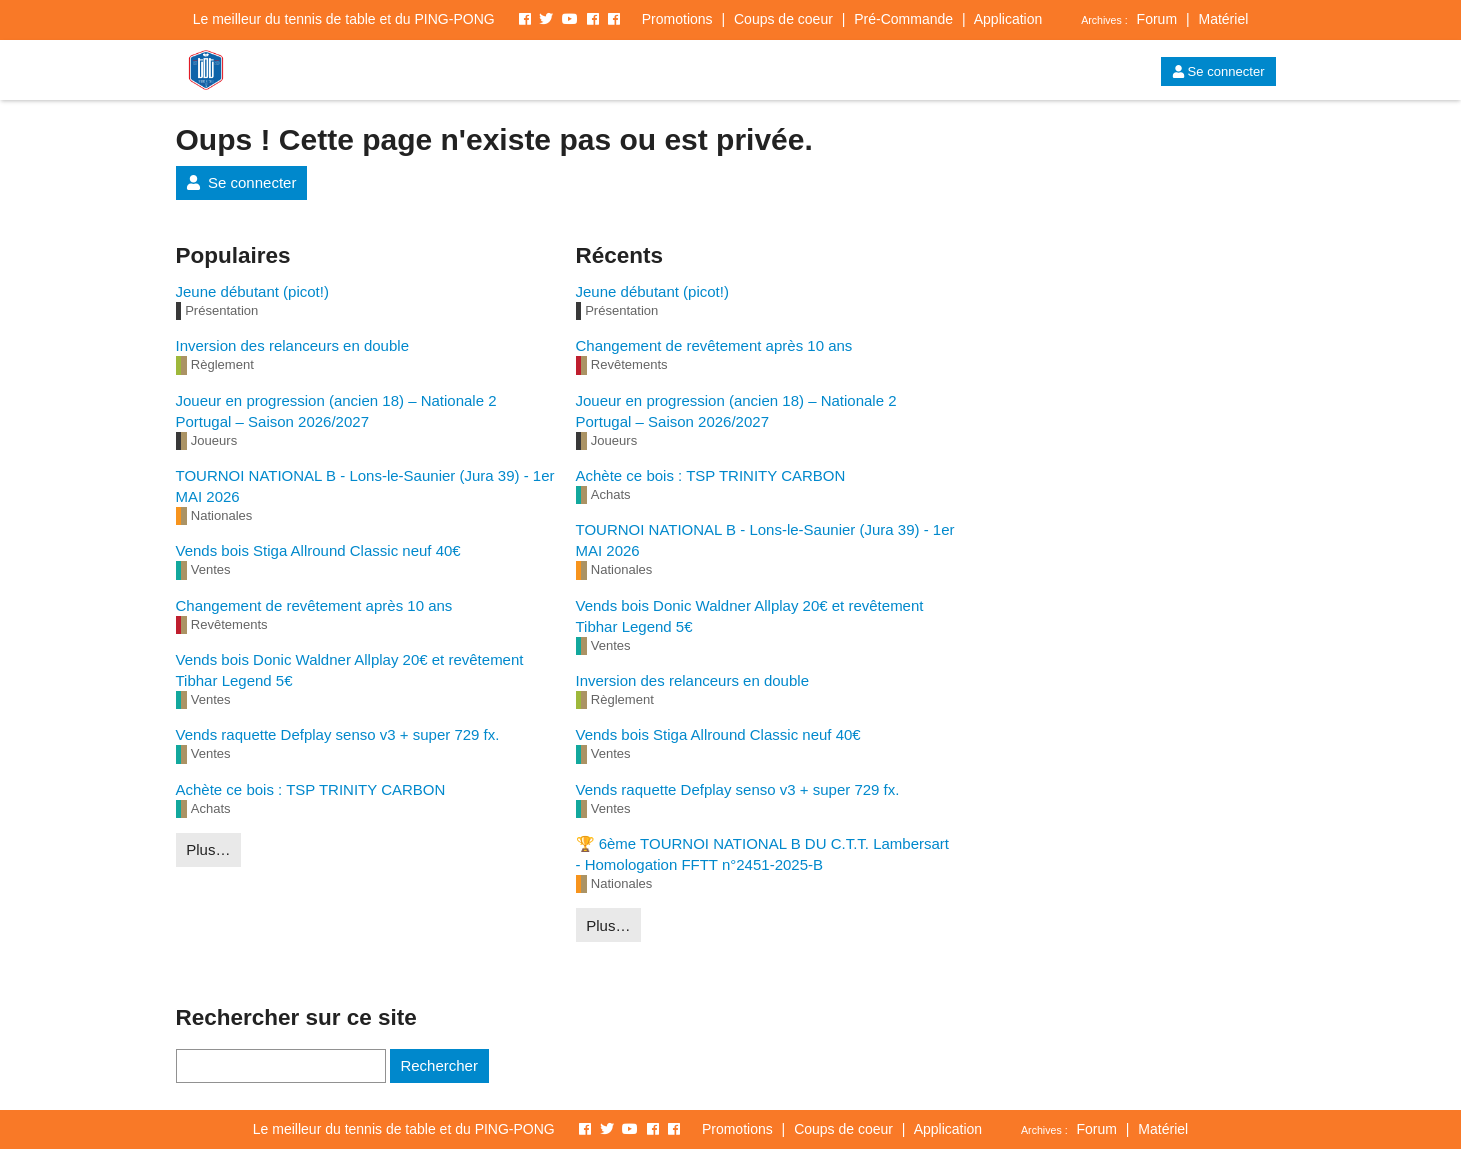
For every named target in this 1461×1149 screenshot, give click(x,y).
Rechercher (439, 1065)
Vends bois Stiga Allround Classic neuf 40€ (318, 550)
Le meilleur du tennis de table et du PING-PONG (344, 19)
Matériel (1223, 19)
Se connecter (1218, 71)
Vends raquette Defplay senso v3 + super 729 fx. (338, 734)
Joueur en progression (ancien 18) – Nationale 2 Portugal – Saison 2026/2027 (336, 411)
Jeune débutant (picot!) (252, 291)
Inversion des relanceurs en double (292, 345)
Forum (1157, 19)
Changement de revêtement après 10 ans (314, 605)
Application (1008, 19)
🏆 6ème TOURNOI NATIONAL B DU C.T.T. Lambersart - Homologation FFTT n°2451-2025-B (763, 854)
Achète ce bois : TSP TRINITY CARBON (311, 789)
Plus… (208, 849)
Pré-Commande (903, 19)
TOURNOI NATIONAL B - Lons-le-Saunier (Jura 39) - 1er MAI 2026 (365, 486)
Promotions (677, 19)
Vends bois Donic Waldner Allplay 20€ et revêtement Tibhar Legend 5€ (350, 670)
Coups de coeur (783, 19)
